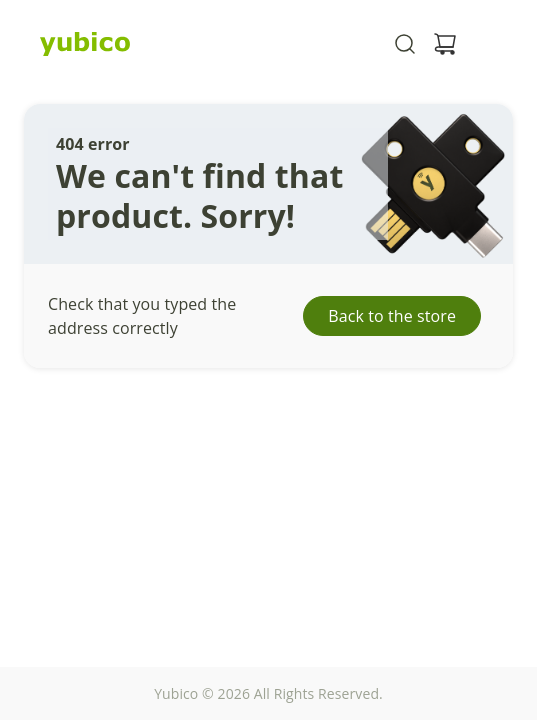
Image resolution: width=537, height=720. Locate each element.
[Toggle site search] (405, 44)
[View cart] (445, 44)
